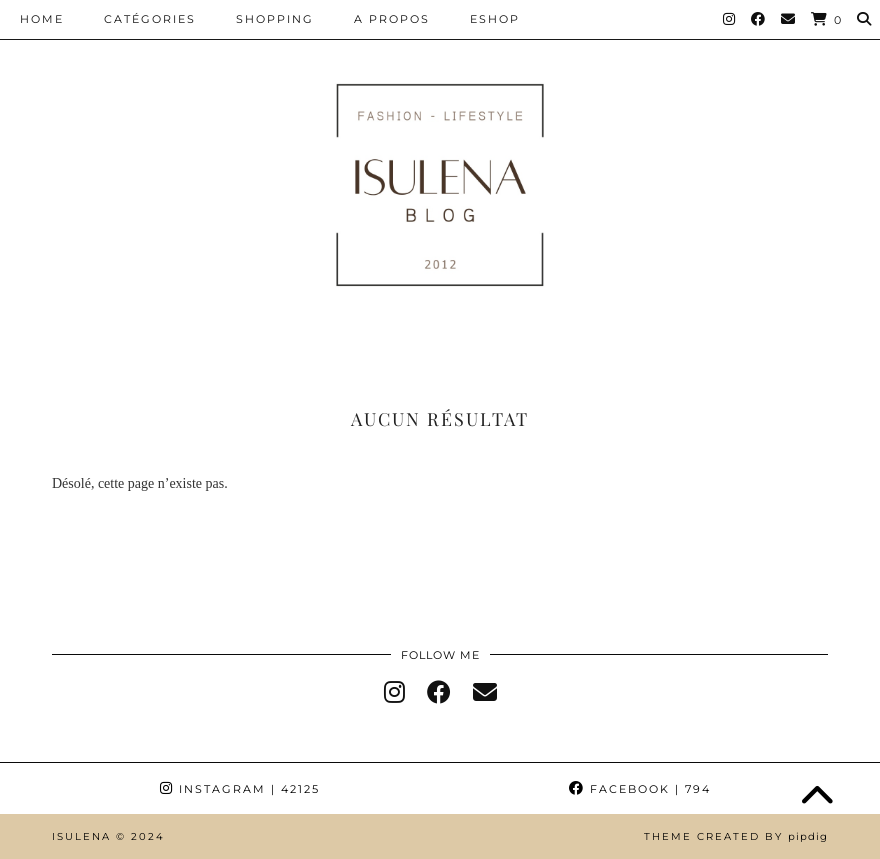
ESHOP (495, 19)
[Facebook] (759, 19)
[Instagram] (730, 19)
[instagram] (394, 693)
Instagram (240, 789)
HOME (42, 19)
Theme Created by (736, 836)
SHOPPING (275, 19)
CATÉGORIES (150, 19)
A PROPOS (392, 19)
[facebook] (439, 693)
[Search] (865, 19)
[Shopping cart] (827, 19)
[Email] (789, 19)
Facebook (640, 789)
